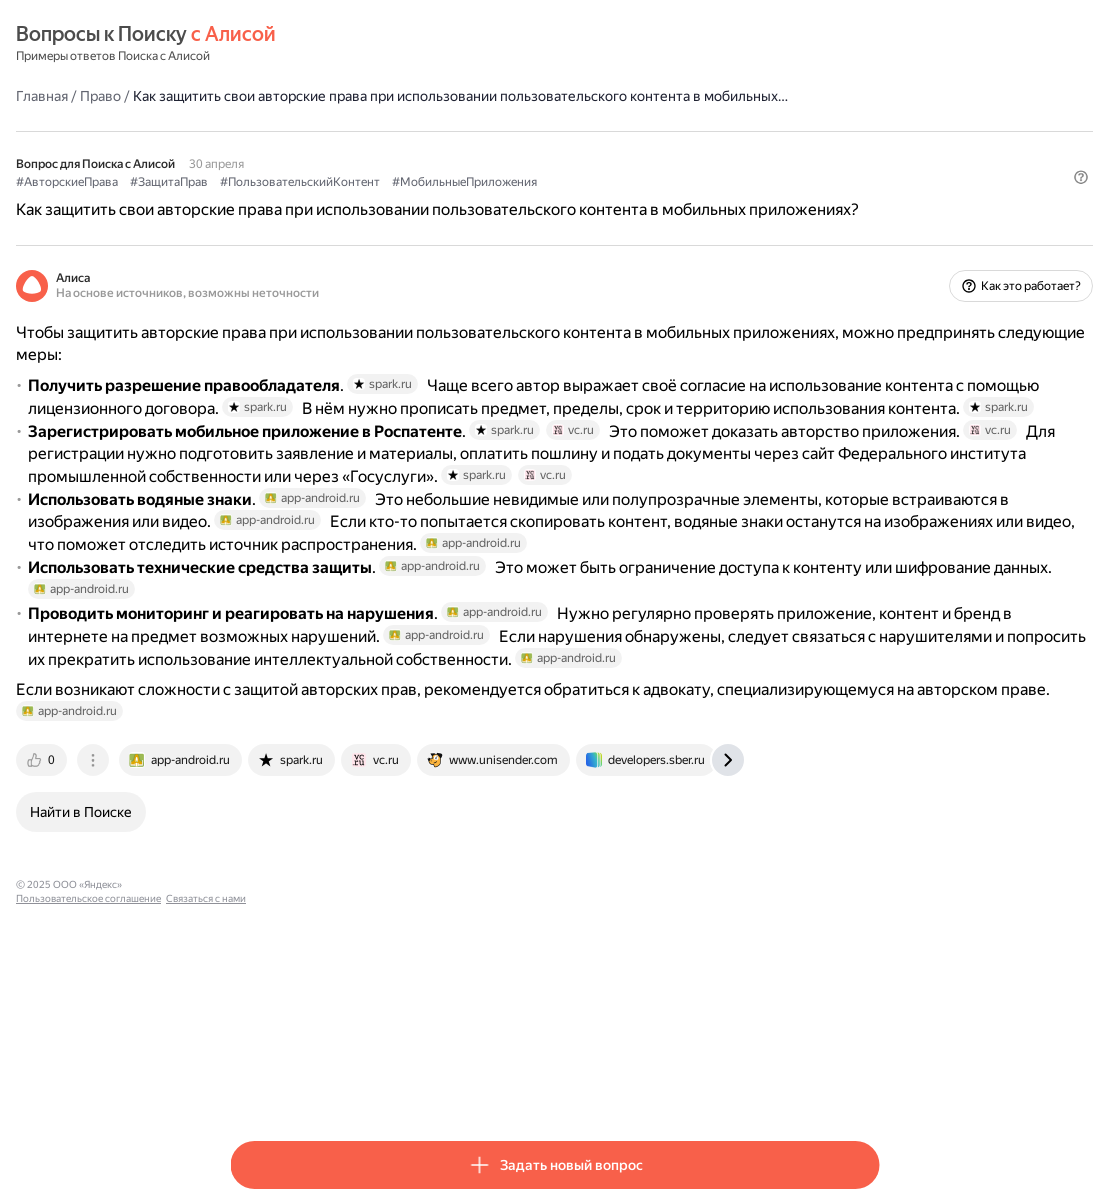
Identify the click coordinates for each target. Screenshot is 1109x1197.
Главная (256, 95)
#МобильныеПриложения (678, 201)
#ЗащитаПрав (383, 201)
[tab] (257, 991)
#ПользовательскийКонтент (514, 201)
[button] (867, 235)
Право (314, 95)
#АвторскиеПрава (281, 201)
